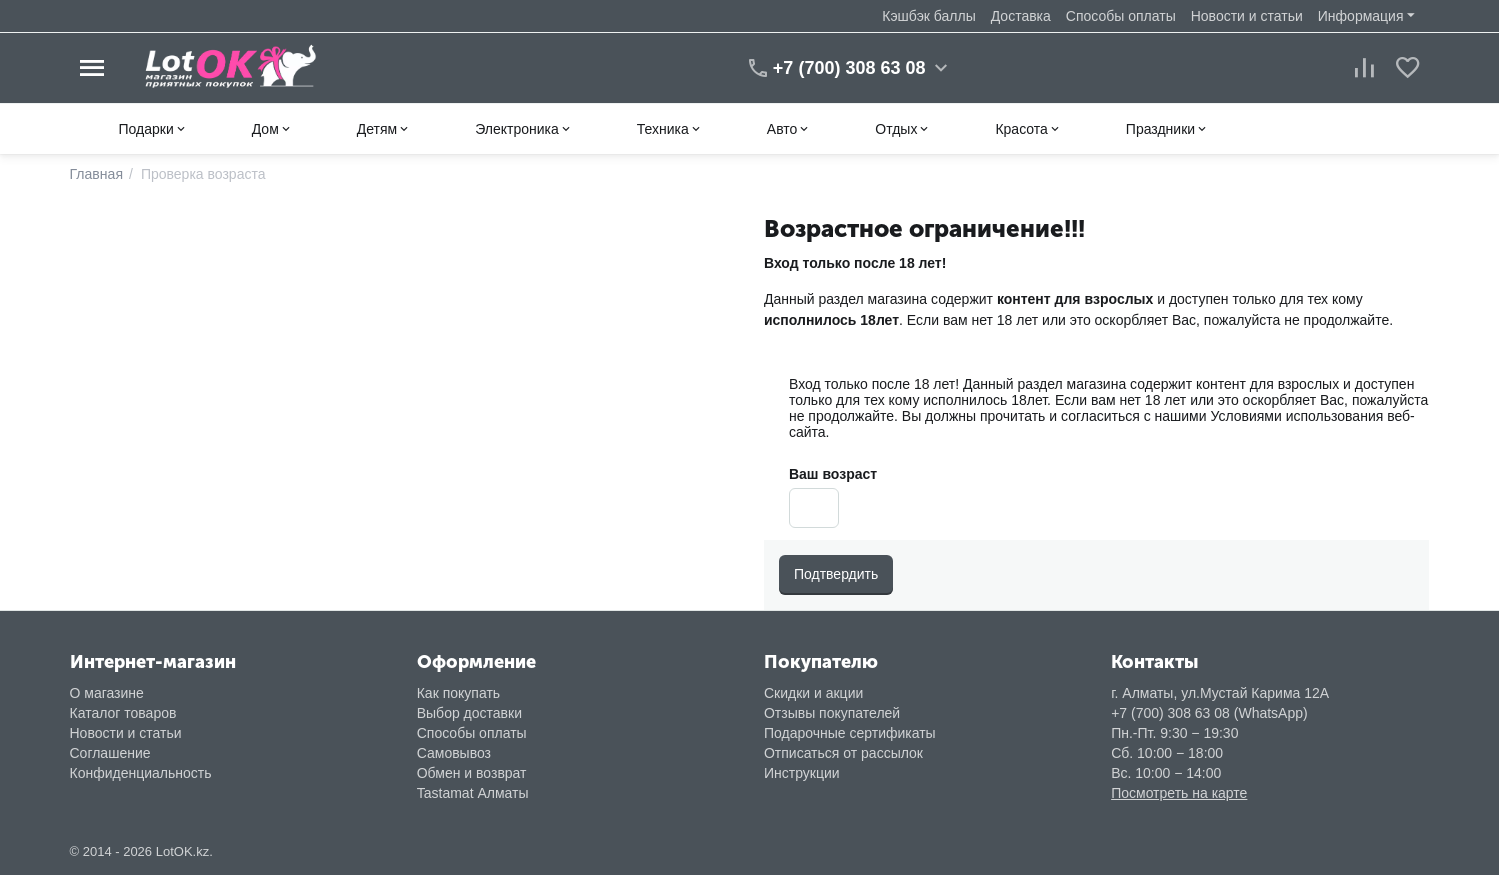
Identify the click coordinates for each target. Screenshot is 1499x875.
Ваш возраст (833, 474)
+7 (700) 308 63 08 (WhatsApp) (1209, 713)
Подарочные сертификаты (850, 733)
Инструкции (802, 773)
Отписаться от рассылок (843, 753)
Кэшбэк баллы (928, 16)
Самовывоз (454, 753)
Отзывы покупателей (832, 713)
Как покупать (458, 693)
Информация (1361, 16)
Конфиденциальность (141, 773)
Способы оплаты (1121, 16)
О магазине (107, 693)
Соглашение (110, 753)
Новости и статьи (1247, 16)
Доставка (1021, 16)
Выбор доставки (469, 713)
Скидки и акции (813, 693)
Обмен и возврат (472, 773)
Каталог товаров (123, 713)
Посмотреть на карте (1179, 793)
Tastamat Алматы (473, 793)
